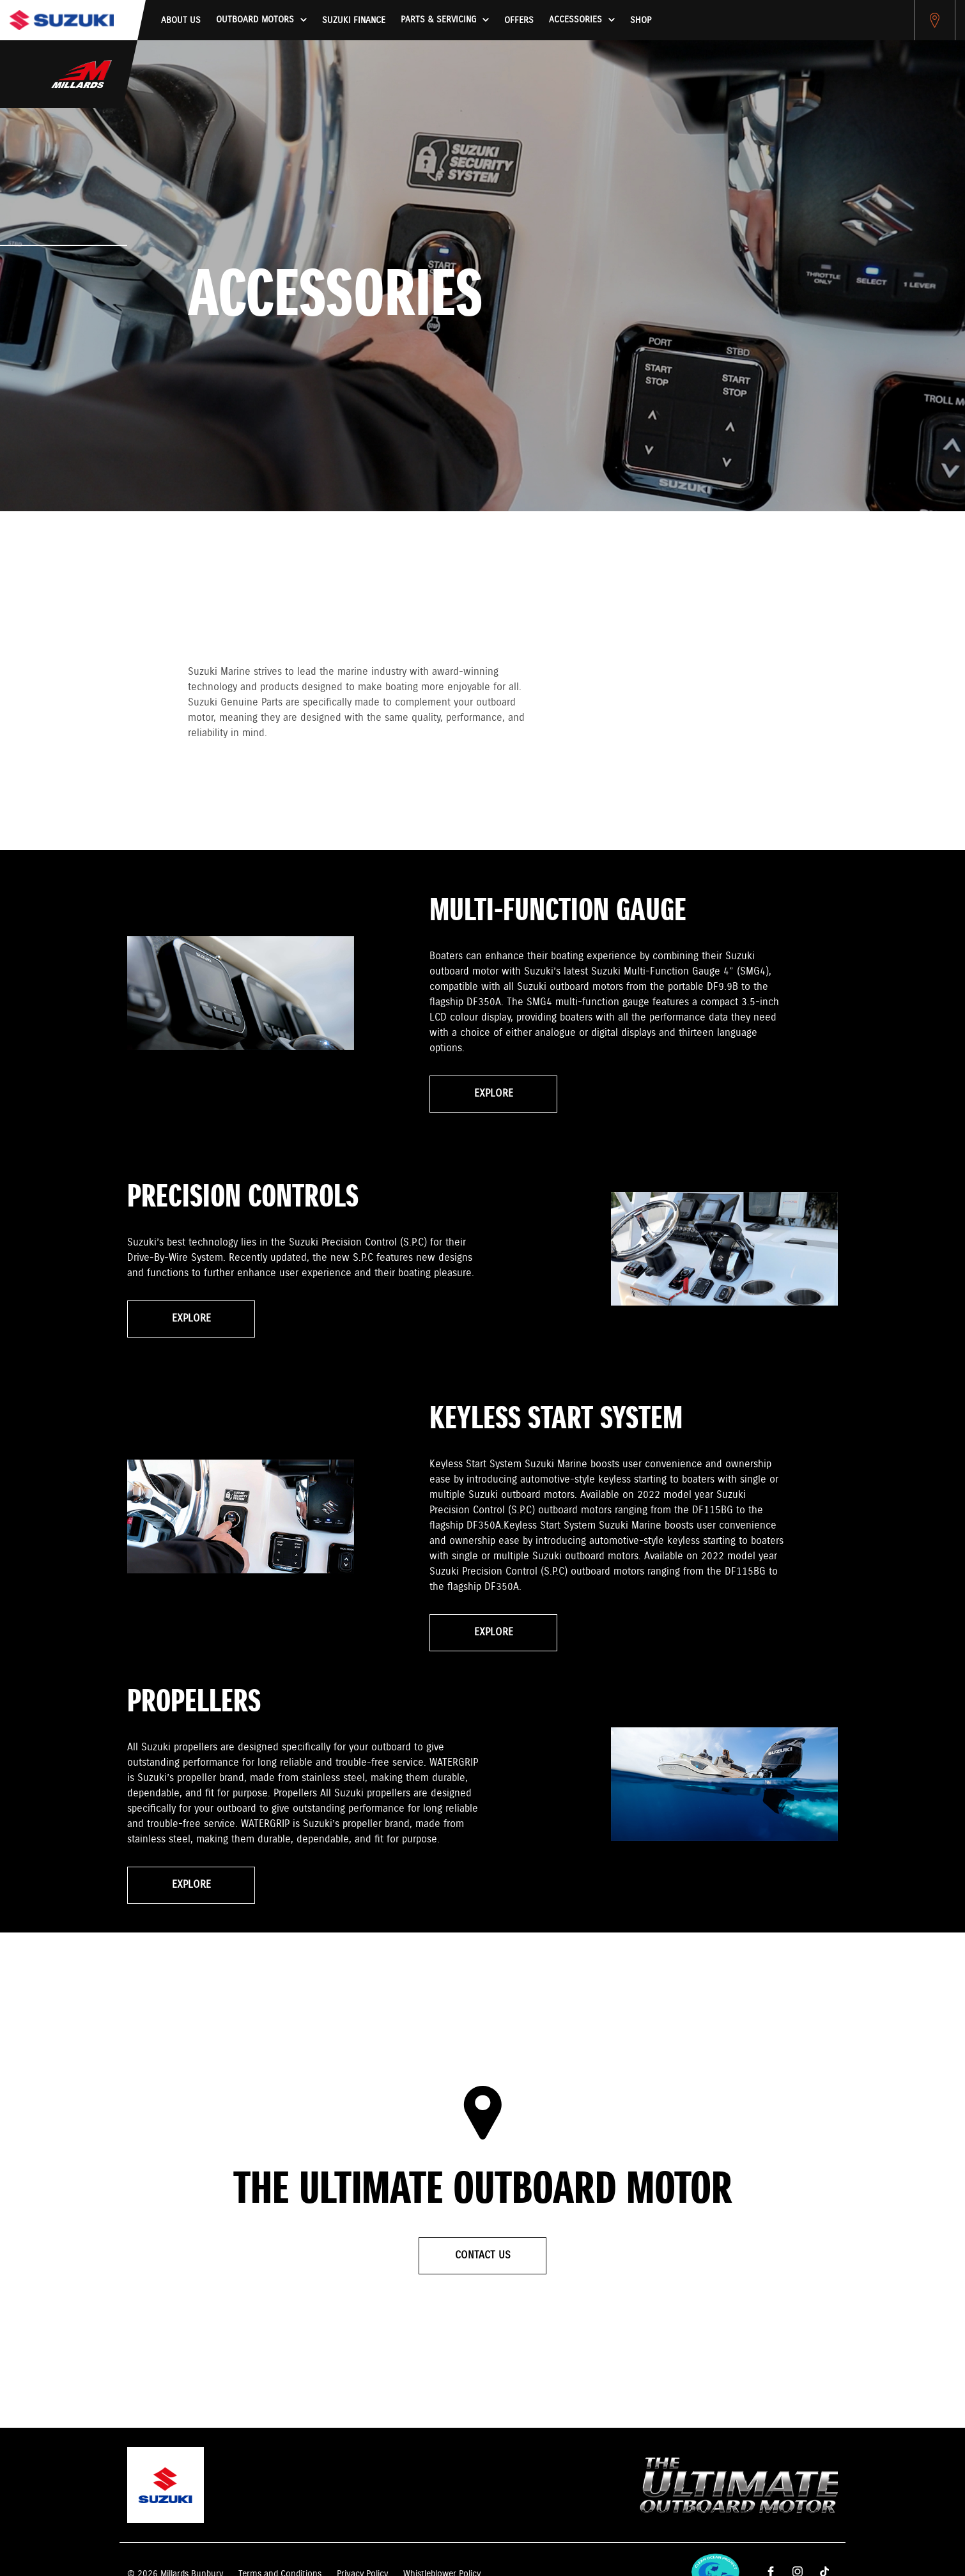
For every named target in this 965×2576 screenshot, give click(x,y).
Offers (519, 20)
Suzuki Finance (353, 20)
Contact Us (483, 2255)
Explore (493, 1093)
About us (181, 20)
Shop (640, 20)
